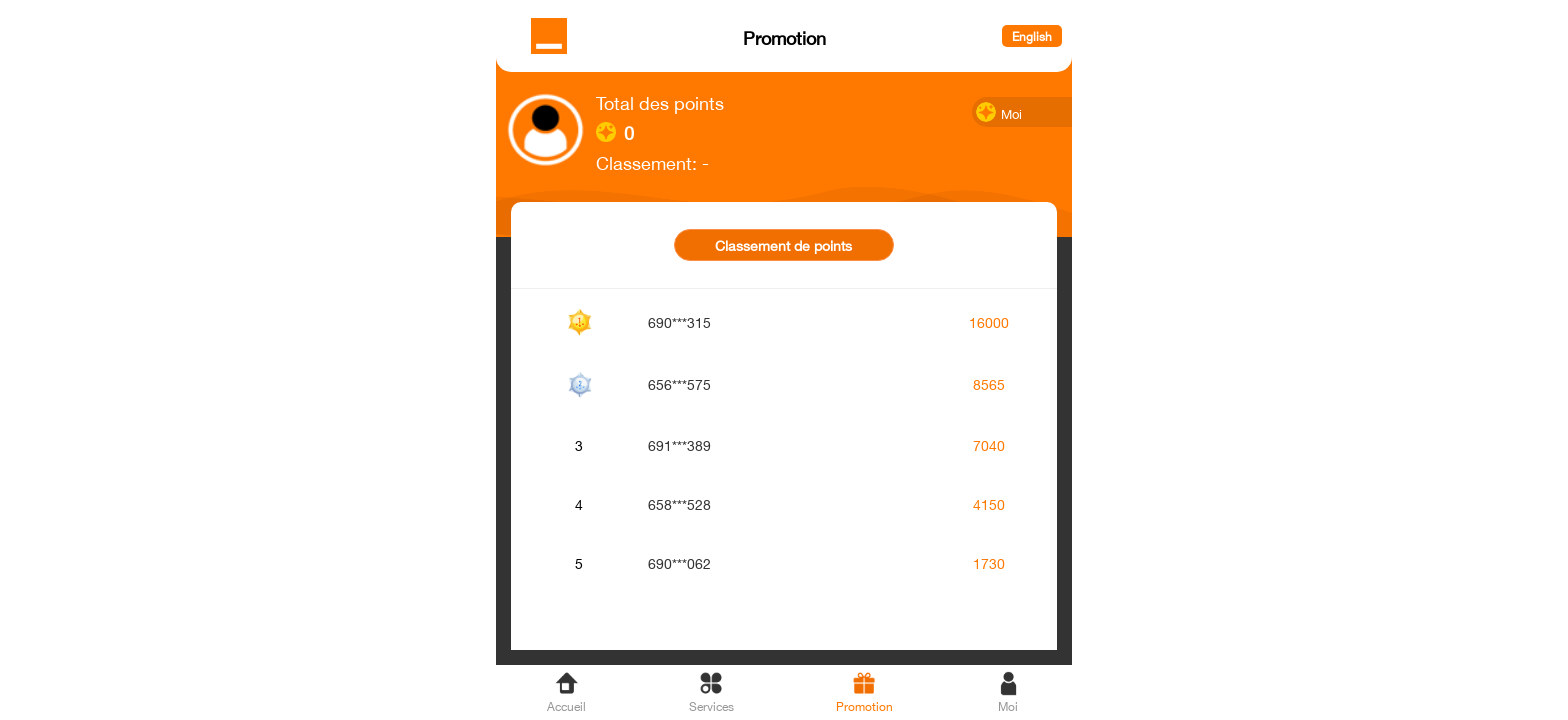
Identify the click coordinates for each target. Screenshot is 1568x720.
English (1032, 36)
